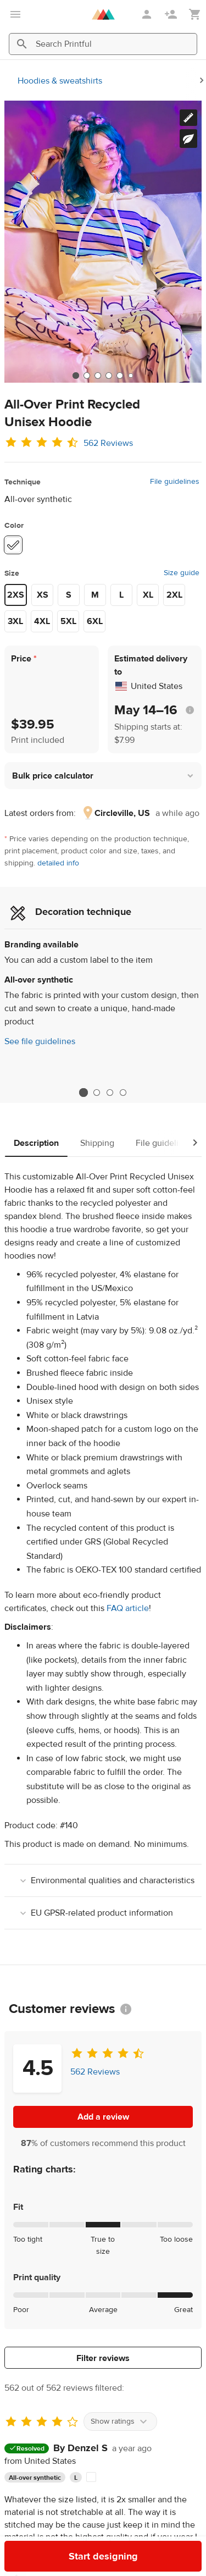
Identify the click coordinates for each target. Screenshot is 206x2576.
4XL (42, 621)
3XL (15, 621)
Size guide (181, 573)
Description (36, 1143)
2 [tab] (96, 1092)
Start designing (103, 2556)
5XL (68, 621)
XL (148, 594)
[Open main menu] (15, 14)
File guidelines (174, 482)
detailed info (58, 863)
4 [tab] (123, 1092)
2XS (15, 594)
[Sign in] (147, 14)
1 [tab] (83, 1092)
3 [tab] (109, 1092)
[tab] (76, 375)
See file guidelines (39, 1041)
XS (42, 594)
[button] (103, 775)
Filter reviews (103, 2358)
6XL (95, 621)
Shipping (97, 1143)
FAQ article (128, 1608)
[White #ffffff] (13, 545)
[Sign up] (172, 14)
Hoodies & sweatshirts (60, 80)
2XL (174, 594)
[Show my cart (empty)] (195, 14)
